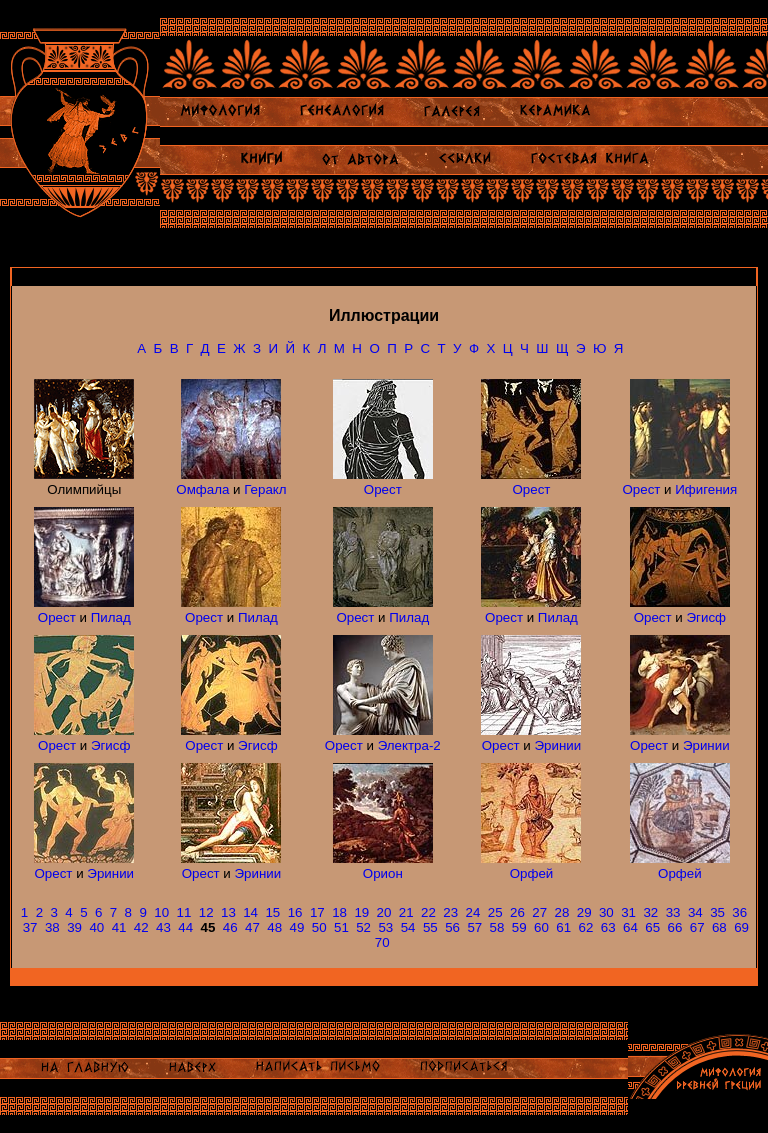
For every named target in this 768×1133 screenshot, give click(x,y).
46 (230, 927)
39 (74, 927)
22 (428, 912)
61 (563, 927)
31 (628, 912)
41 (119, 927)
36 (739, 912)
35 (717, 912)
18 (339, 912)
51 (341, 927)
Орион (383, 873)
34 (695, 912)
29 (584, 912)
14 (250, 912)
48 (274, 927)
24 (473, 912)
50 (319, 927)
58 (497, 927)
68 (719, 927)
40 (96, 927)
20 (384, 912)
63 (608, 927)
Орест (383, 489)
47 (252, 927)
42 (141, 927)
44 (185, 927)
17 (317, 912)
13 (228, 912)
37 (30, 927)
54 (408, 927)
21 (406, 912)
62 (586, 927)
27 (539, 912)
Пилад (111, 617)
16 (295, 912)
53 (385, 927)
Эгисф (707, 617)
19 (361, 912)
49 (297, 927)
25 (495, 912)
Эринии (558, 745)
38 (52, 927)
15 (272, 912)
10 (161, 912)
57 (474, 927)
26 (517, 912)
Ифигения (706, 489)
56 (452, 927)
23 (450, 912)
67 (697, 927)
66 (674, 927)
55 (430, 927)
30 (606, 912)
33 (673, 912)
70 (382, 942)
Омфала (202, 489)
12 (206, 912)
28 (561, 912)
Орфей (532, 873)
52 (363, 927)
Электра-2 (409, 745)
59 (519, 927)
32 (650, 912)
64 (630, 927)
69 (741, 927)
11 (184, 912)
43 (163, 927)
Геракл (265, 489)
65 (652, 927)
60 (541, 927)
